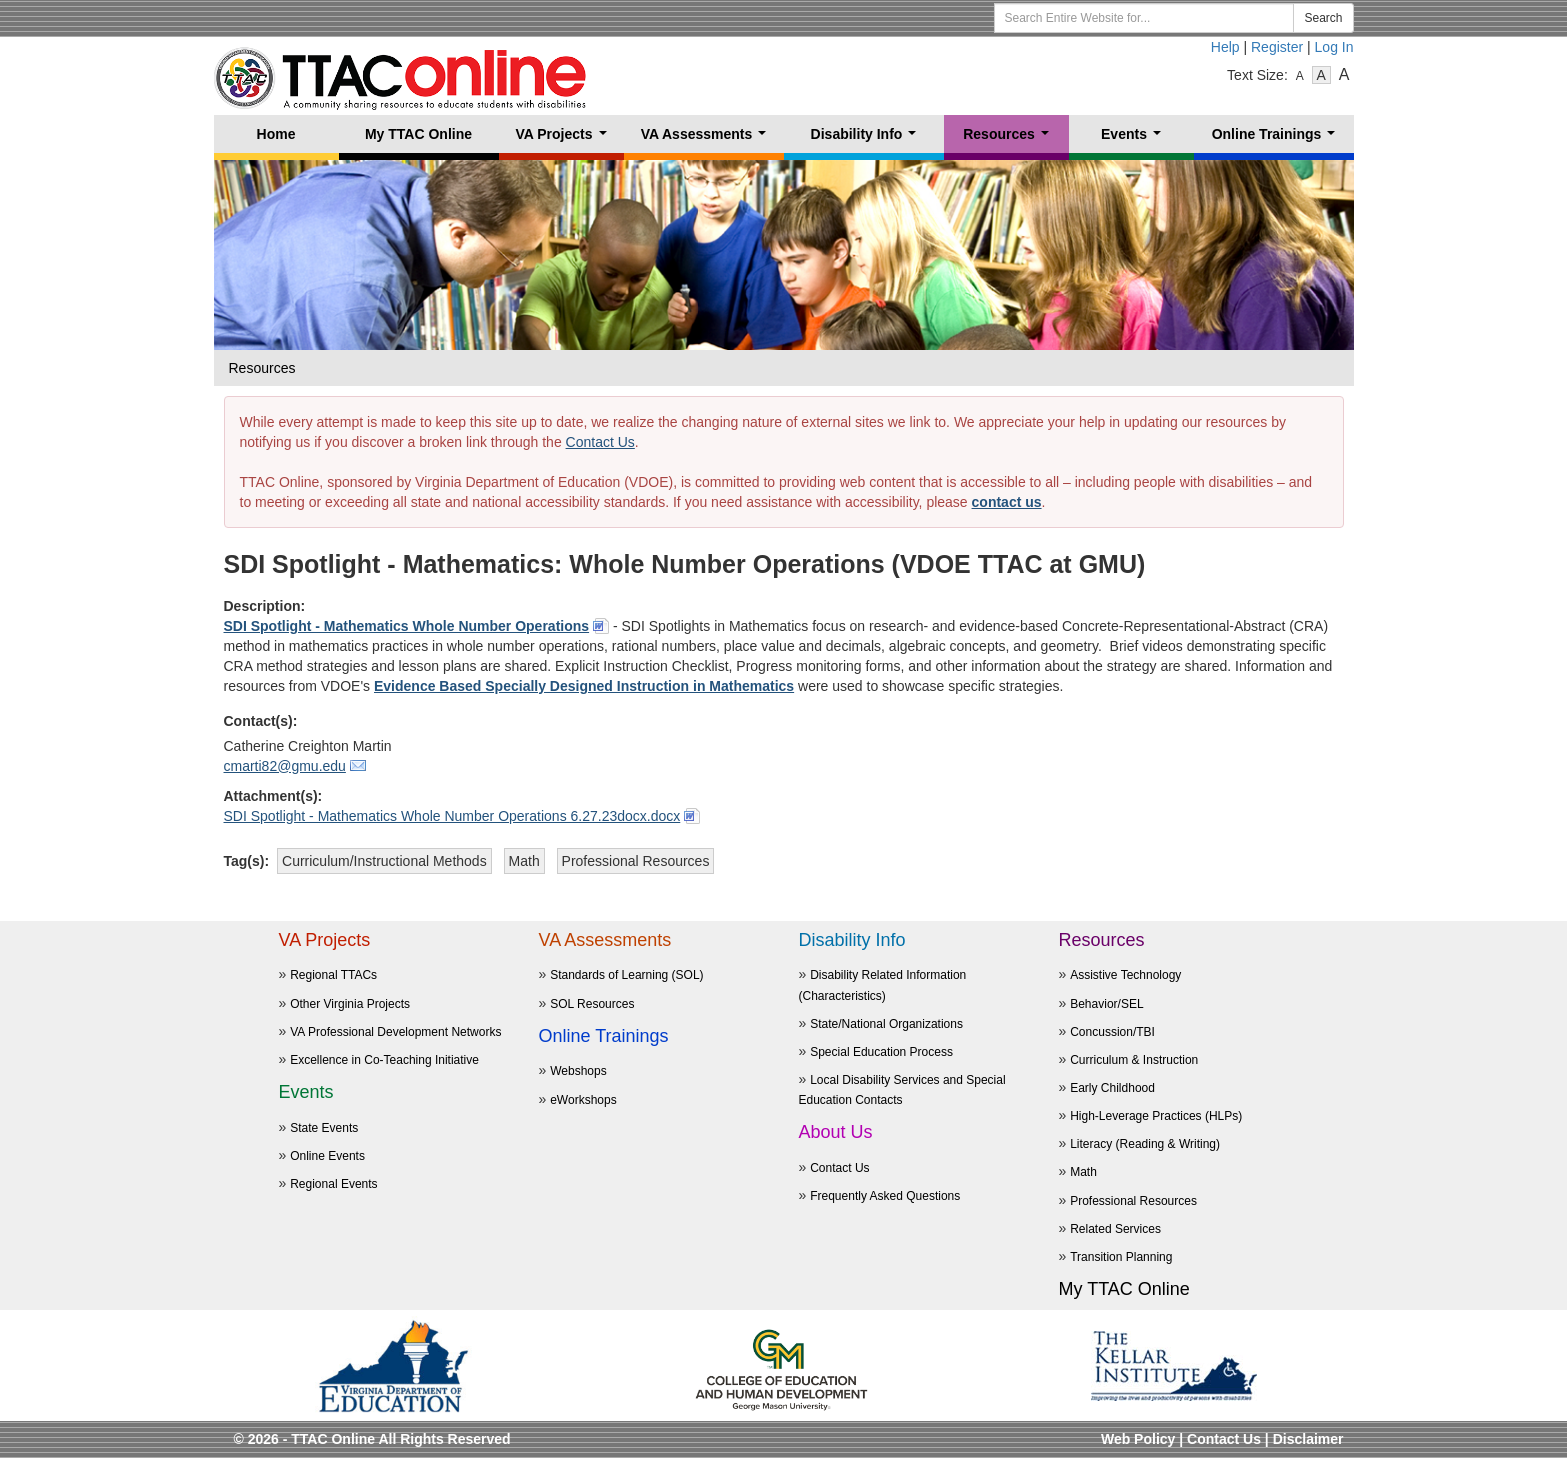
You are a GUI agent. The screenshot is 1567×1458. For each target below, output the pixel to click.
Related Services (1115, 1229)
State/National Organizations (886, 1024)
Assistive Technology (1125, 975)
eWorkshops (583, 1100)
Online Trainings (1277, 139)
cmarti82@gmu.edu (285, 766)
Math (1083, 1172)
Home (276, 134)
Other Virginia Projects (350, 1004)
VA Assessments (707, 139)
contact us (1007, 502)
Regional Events (333, 1184)
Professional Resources (1133, 1201)
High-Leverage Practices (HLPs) (1156, 1116)
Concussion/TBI (1112, 1032)
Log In (1334, 47)
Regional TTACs (333, 975)
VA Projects (564, 139)
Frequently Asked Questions (885, 1196)
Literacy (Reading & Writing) (1145, 1144)
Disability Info (867, 139)
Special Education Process (881, 1052)
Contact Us (600, 442)
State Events (324, 1128)
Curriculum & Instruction (1134, 1060)
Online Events (327, 1156)
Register (1277, 47)
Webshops (578, 1071)
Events (1135, 139)
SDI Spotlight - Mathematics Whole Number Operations (407, 626)
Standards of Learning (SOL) (626, 975)
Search (1323, 18)
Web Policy (1138, 1439)
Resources (1009, 139)
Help (1225, 47)
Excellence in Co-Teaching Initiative (384, 1060)
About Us (836, 1132)
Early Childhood (1112, 1088)
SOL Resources (592, 1004)
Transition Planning (1121, 1257)
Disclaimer (1308, 1439)
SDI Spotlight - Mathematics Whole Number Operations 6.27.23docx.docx (452, 816)
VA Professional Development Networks (395, 1032)
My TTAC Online (418, 134)
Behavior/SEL (1106, 1004)
